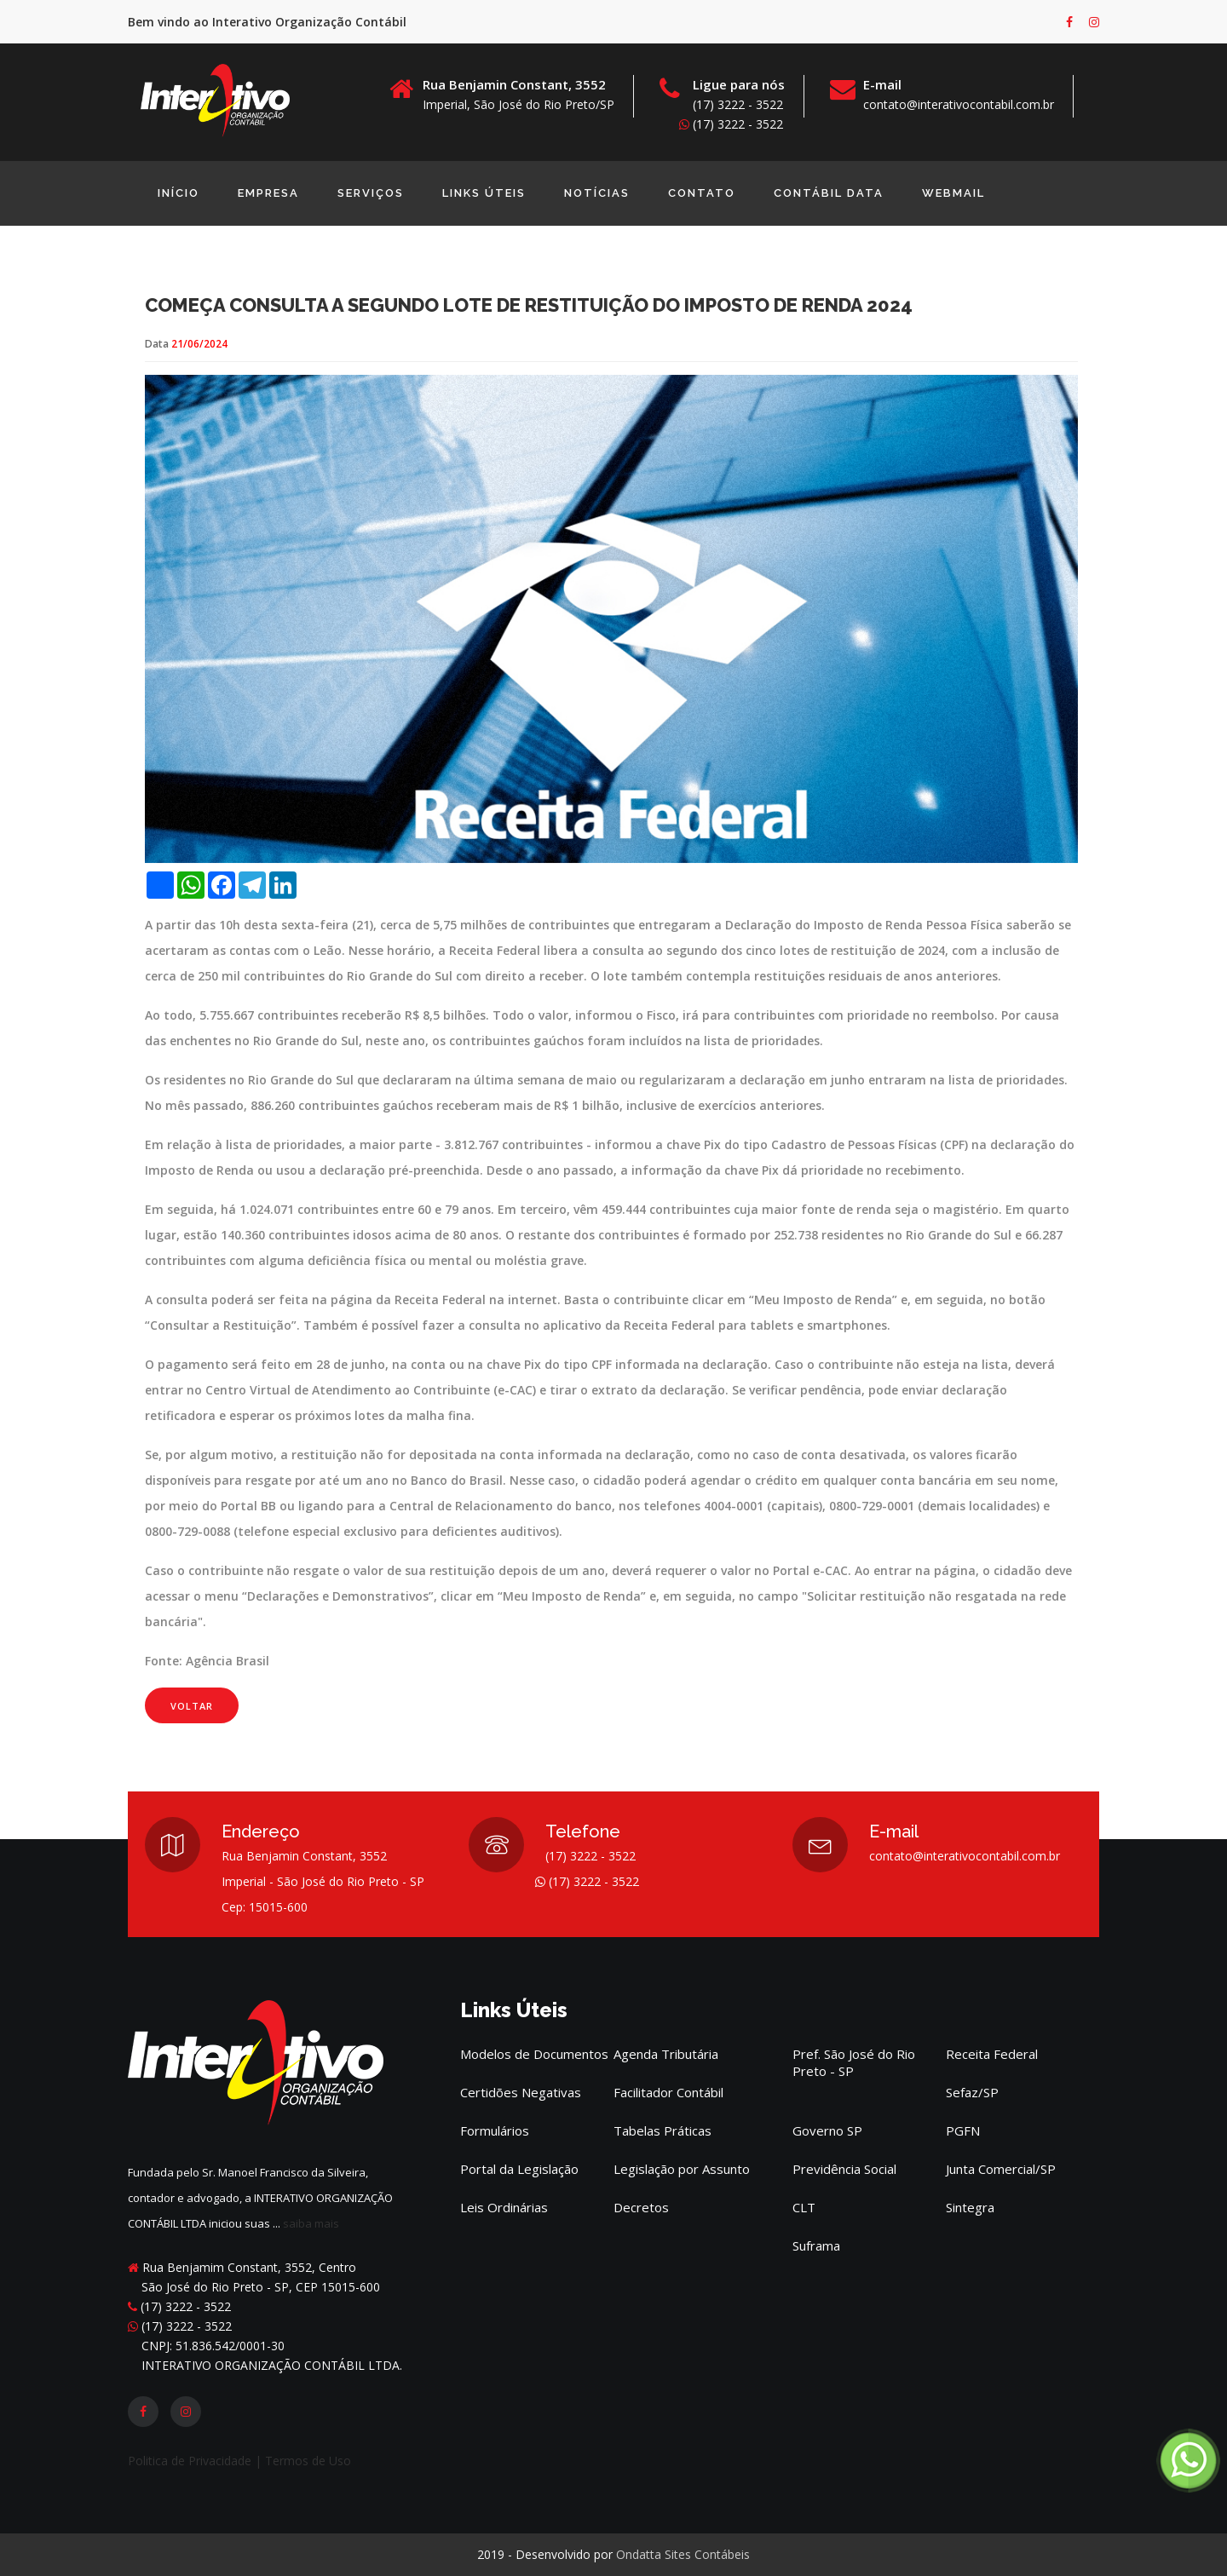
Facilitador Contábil (668, 2092)
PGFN (963, 2130)
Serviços (370, 193)
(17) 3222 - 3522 (731, 124)
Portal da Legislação (519, 2168)
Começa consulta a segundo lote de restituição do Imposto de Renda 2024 (529, 373)
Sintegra (970, 2207)
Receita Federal (992, 2053)
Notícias (597, 193)
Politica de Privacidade (191, 2460)
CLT (803, 2207)
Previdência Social (844, 2168)
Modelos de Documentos (534, 2053)
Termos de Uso (308, 2460)
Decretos (641, 2207)
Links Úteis (484, 193)
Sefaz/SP (972, 2092)
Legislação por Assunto (682, 2168)
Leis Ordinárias (504, 2207)
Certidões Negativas (520, 2092)
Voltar (191, 1774)
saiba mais (311, 2223)
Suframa (816, 2245)
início (178, 193)
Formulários (494, 2130)
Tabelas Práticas (662, 2130)
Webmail (953, 193)
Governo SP (827, 2130)
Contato (701, 193)
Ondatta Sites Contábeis (683, 2554)
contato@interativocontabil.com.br (958, 104)
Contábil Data (829, 193)
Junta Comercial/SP (1001, 2168)
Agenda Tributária (666, 2053)
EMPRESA (268, 193)
